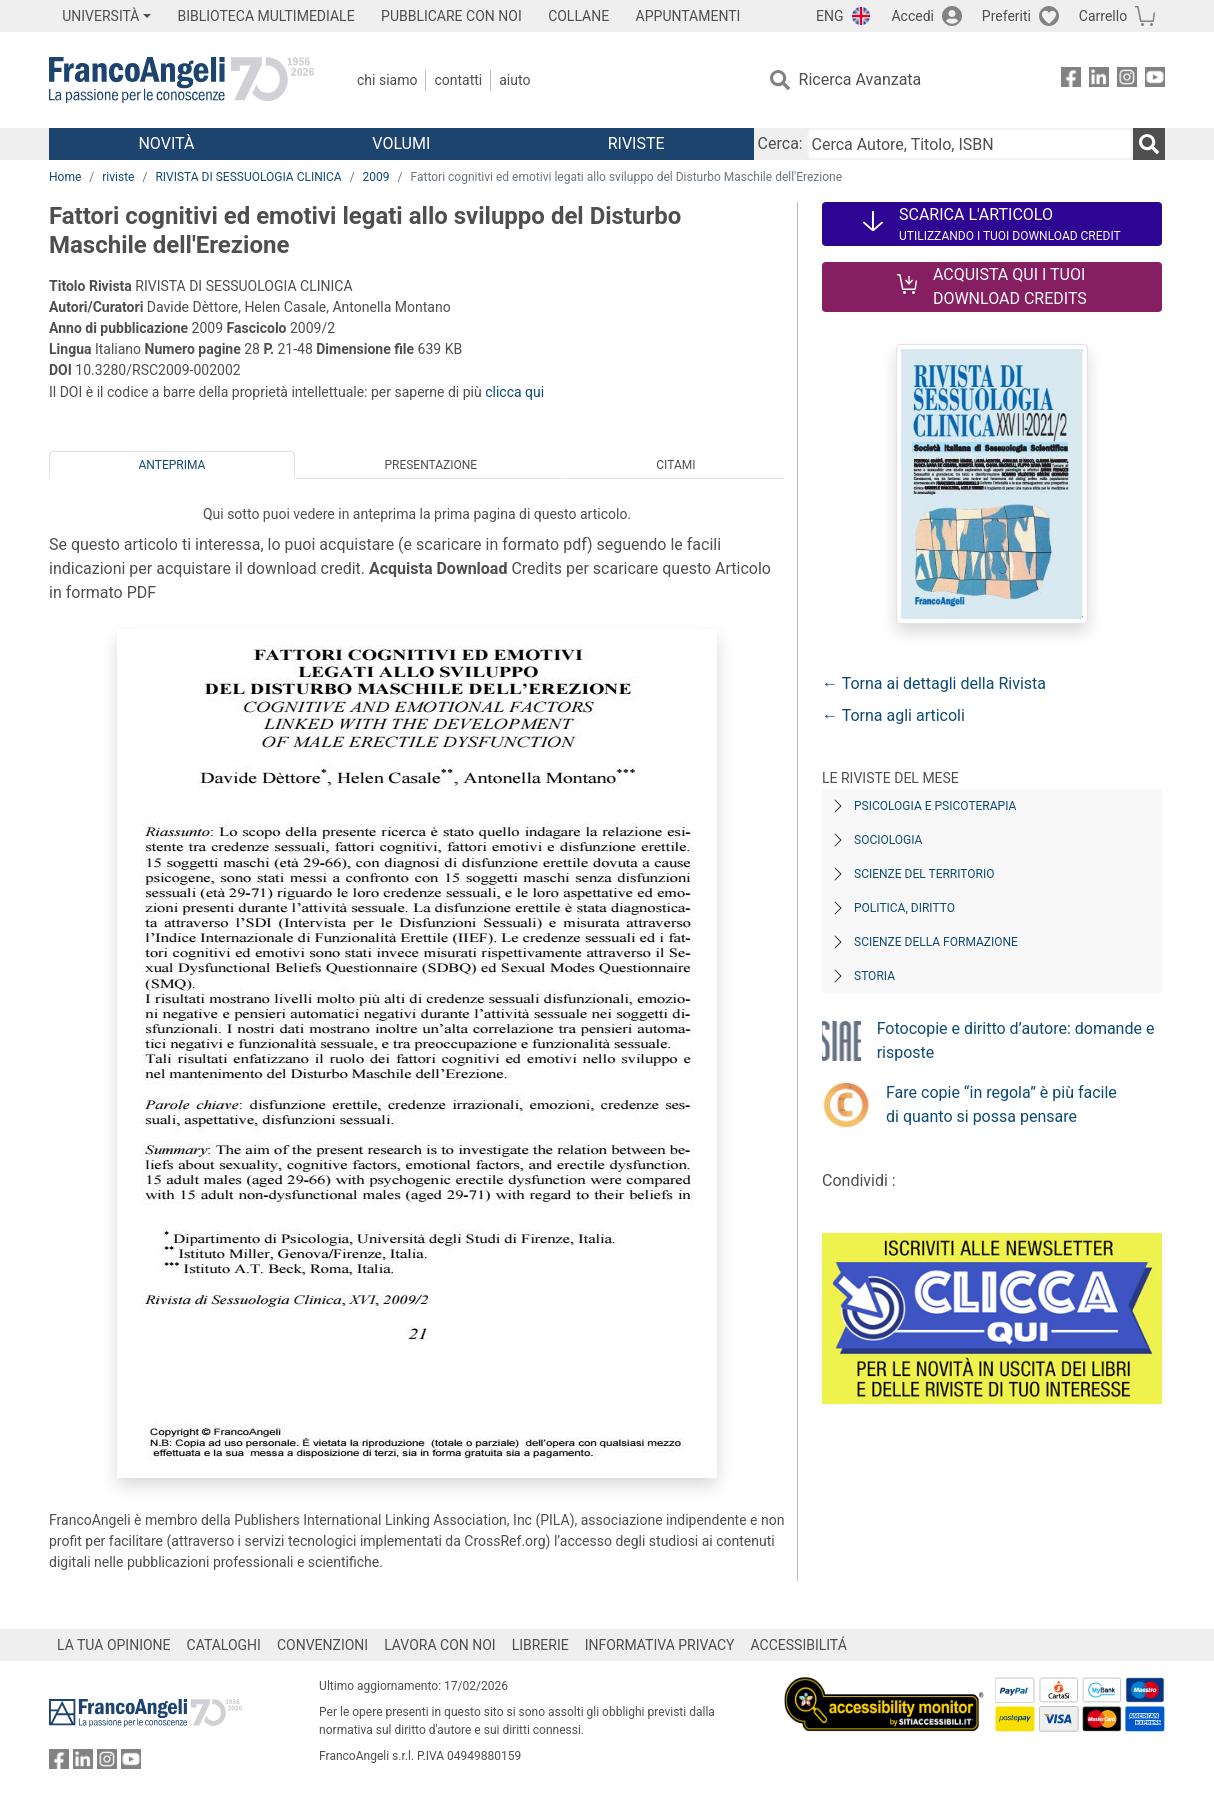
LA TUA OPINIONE (114, 1645)
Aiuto (514, 80)
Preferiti (1006, 16)
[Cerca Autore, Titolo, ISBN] (970, 144)
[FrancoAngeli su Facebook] (1071, 80)
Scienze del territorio (924, 874)
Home (65, 177)
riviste (118, 177)
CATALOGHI (224, 1645)
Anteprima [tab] (172, 465)
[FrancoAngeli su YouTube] (1155, 80)
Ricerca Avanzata (860, 79)
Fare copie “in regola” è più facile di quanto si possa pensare (1001, 1104)
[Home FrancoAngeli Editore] (181, 80)
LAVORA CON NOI (440, 1645)
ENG (829, 16)
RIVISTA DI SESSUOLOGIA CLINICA (248, 177)
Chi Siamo (387, 80)
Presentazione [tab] (430, 465)
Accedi (912, 16)
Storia (874, 976)
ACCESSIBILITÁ (799, 1645)
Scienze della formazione (936, 942)
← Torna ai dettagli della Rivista (934, 683)
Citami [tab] (675, 465)
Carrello (1103, 16)
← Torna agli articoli (893, 715)
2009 (376, 177)
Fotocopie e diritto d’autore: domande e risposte (1016, 1040)
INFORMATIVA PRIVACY (660, 1645)
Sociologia (888, 840)
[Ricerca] (1149, 144)
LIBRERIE (540, 1645)
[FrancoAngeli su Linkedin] (1099, 80)
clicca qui (514, 392)
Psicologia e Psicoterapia (935, 806)
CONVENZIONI (322, 1645)
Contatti (458, 80)
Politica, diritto (904, 908)
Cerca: (780, 143)
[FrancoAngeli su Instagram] (1127, 80)
